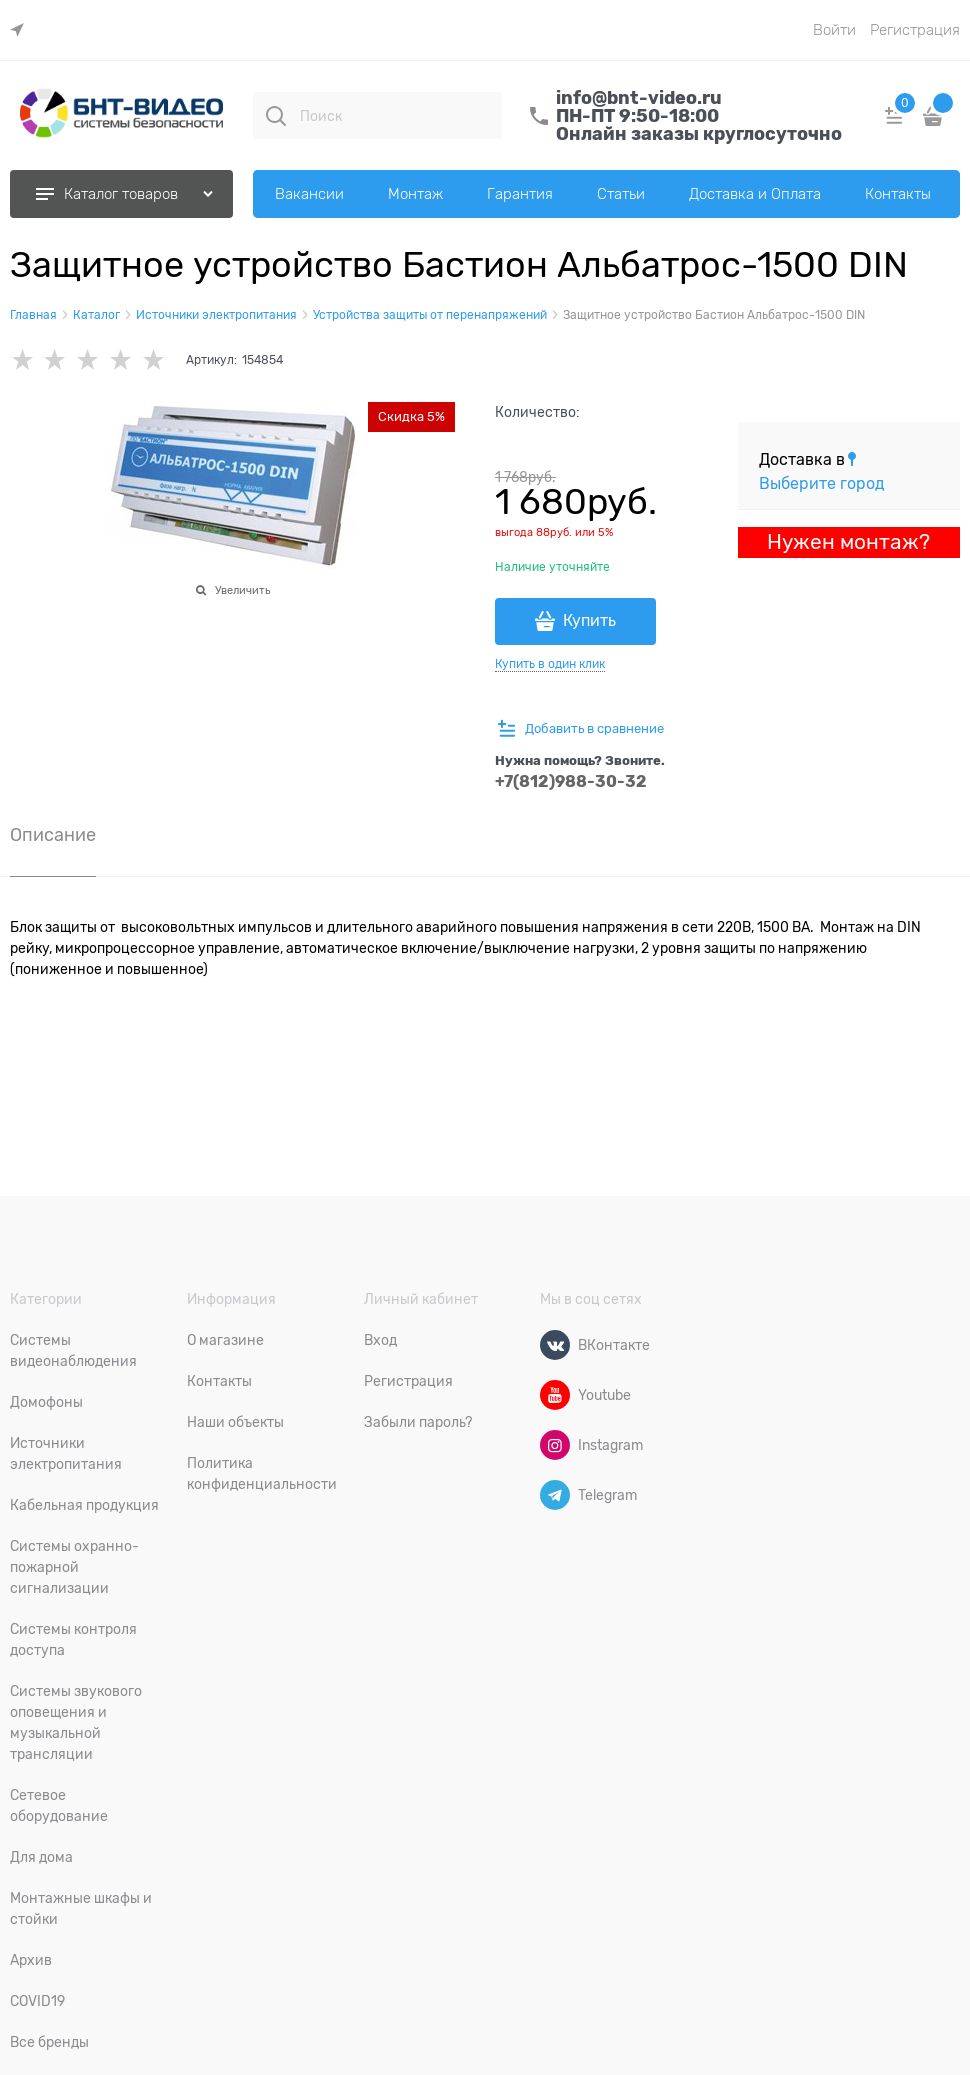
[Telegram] (555, 1495)
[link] (22, 30)
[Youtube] (555, 1395)
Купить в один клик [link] (550, 664)
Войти (834, 30)
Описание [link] (53, 835)
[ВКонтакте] (555, 1345)
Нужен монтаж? (848, 542)
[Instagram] (555, 1445)
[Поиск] (276, 116)
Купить (589, 621)
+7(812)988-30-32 (571, 781)
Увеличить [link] (242, 590)
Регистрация (915, 30)
